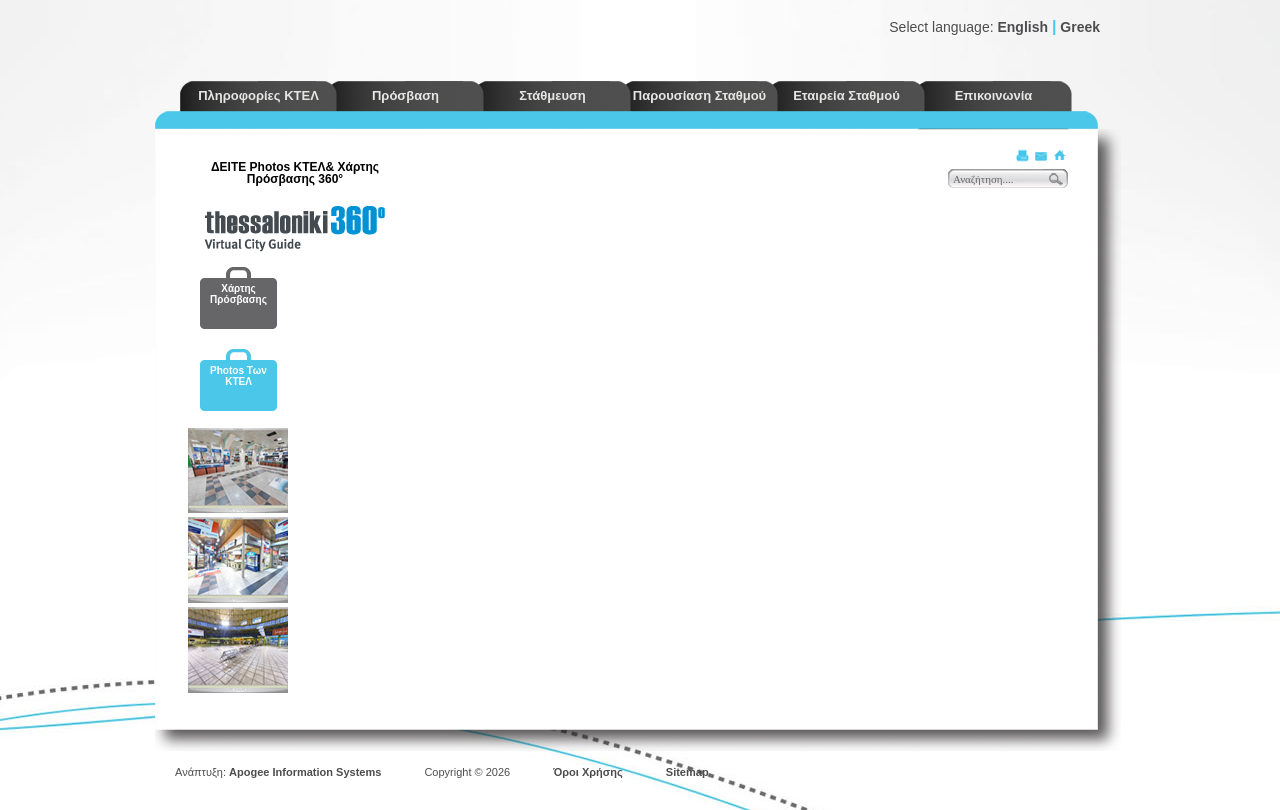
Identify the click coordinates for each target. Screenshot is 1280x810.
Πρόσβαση (405, 95)
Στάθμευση (552, 95)
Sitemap (687, 772)
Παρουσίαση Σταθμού (699, 95)
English (1022, 27)
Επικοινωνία (994, 95)
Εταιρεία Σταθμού (846, 95)
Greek (1080, 27)
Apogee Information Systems (305, 772)
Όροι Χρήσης (588, 772)
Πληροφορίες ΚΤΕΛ (258, 95)
